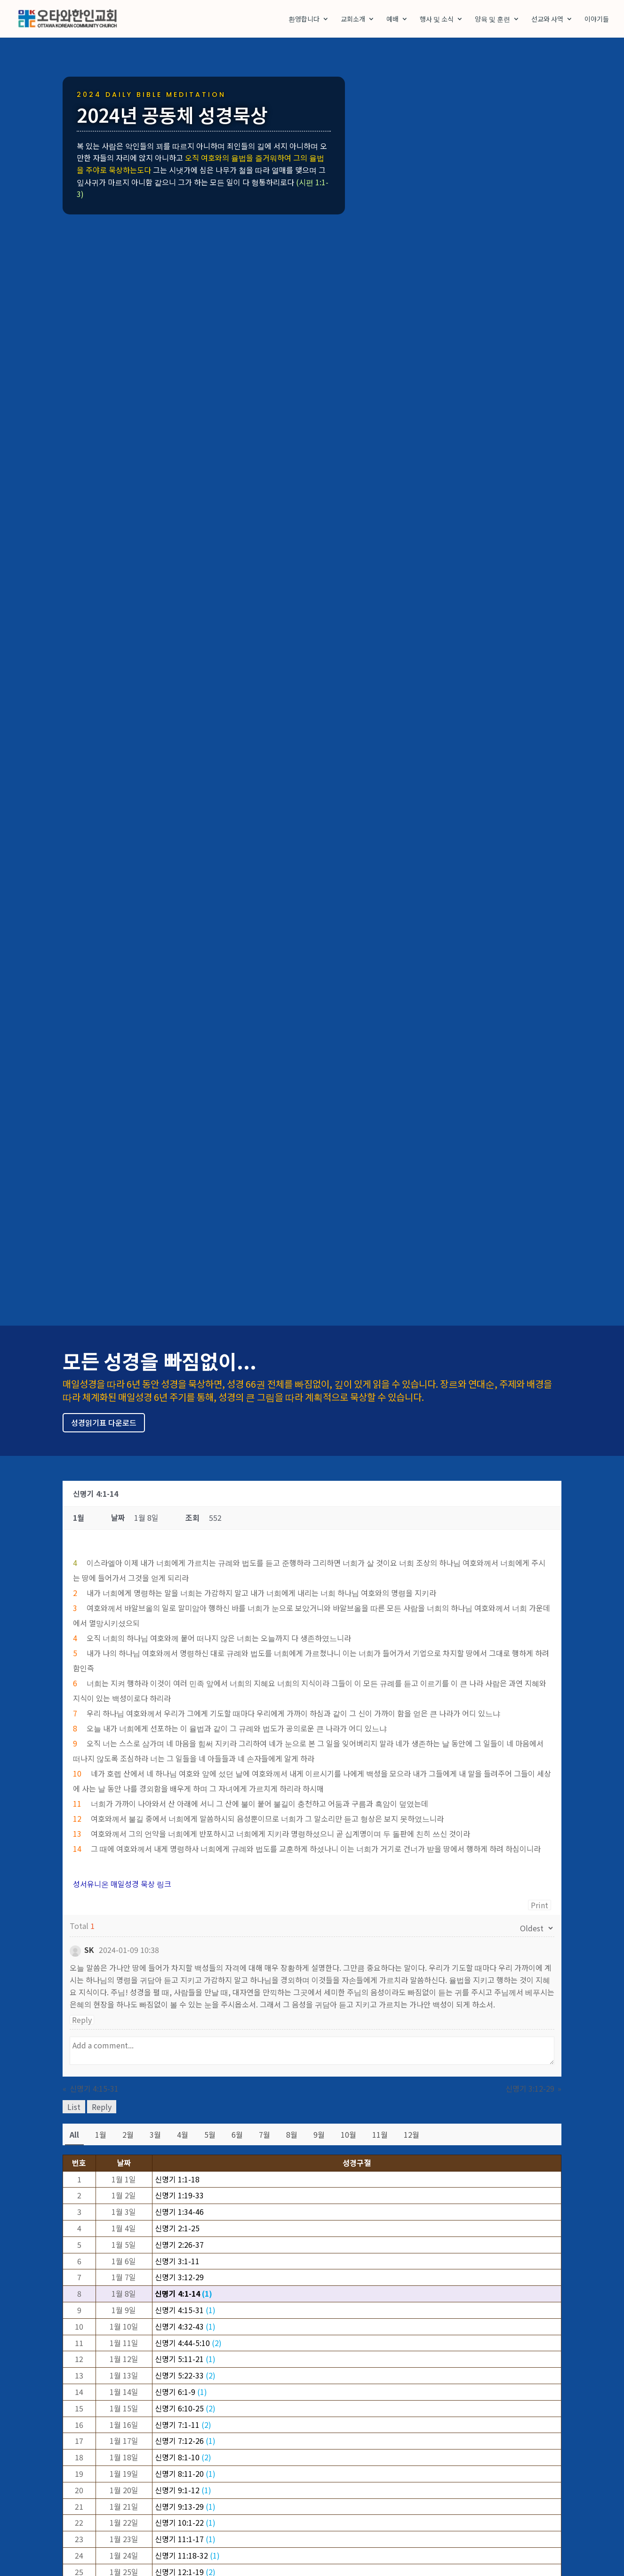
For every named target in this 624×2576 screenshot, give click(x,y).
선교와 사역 (547, 20)
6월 (237, 2134)
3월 (155, 2134)
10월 (348, 2134)
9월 (319, 2134)
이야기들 (596, 20)
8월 (291, 2134)
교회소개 (353, 20)
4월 (182, 2134)
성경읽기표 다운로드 (103, 1422)
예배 (392, 20)
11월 (380, 2134)
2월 (128, 2134)
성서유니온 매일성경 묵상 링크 (122, 1883)
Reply (82, 2019)
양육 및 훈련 (492, 20)
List (73, 2106)
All (74, 2134)
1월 (100, 2134)
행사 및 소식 (437, 20)
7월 (264, 2134)
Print (539, 1905)
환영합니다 (304, 20)
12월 (411, 2134)
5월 (210, 2134)
